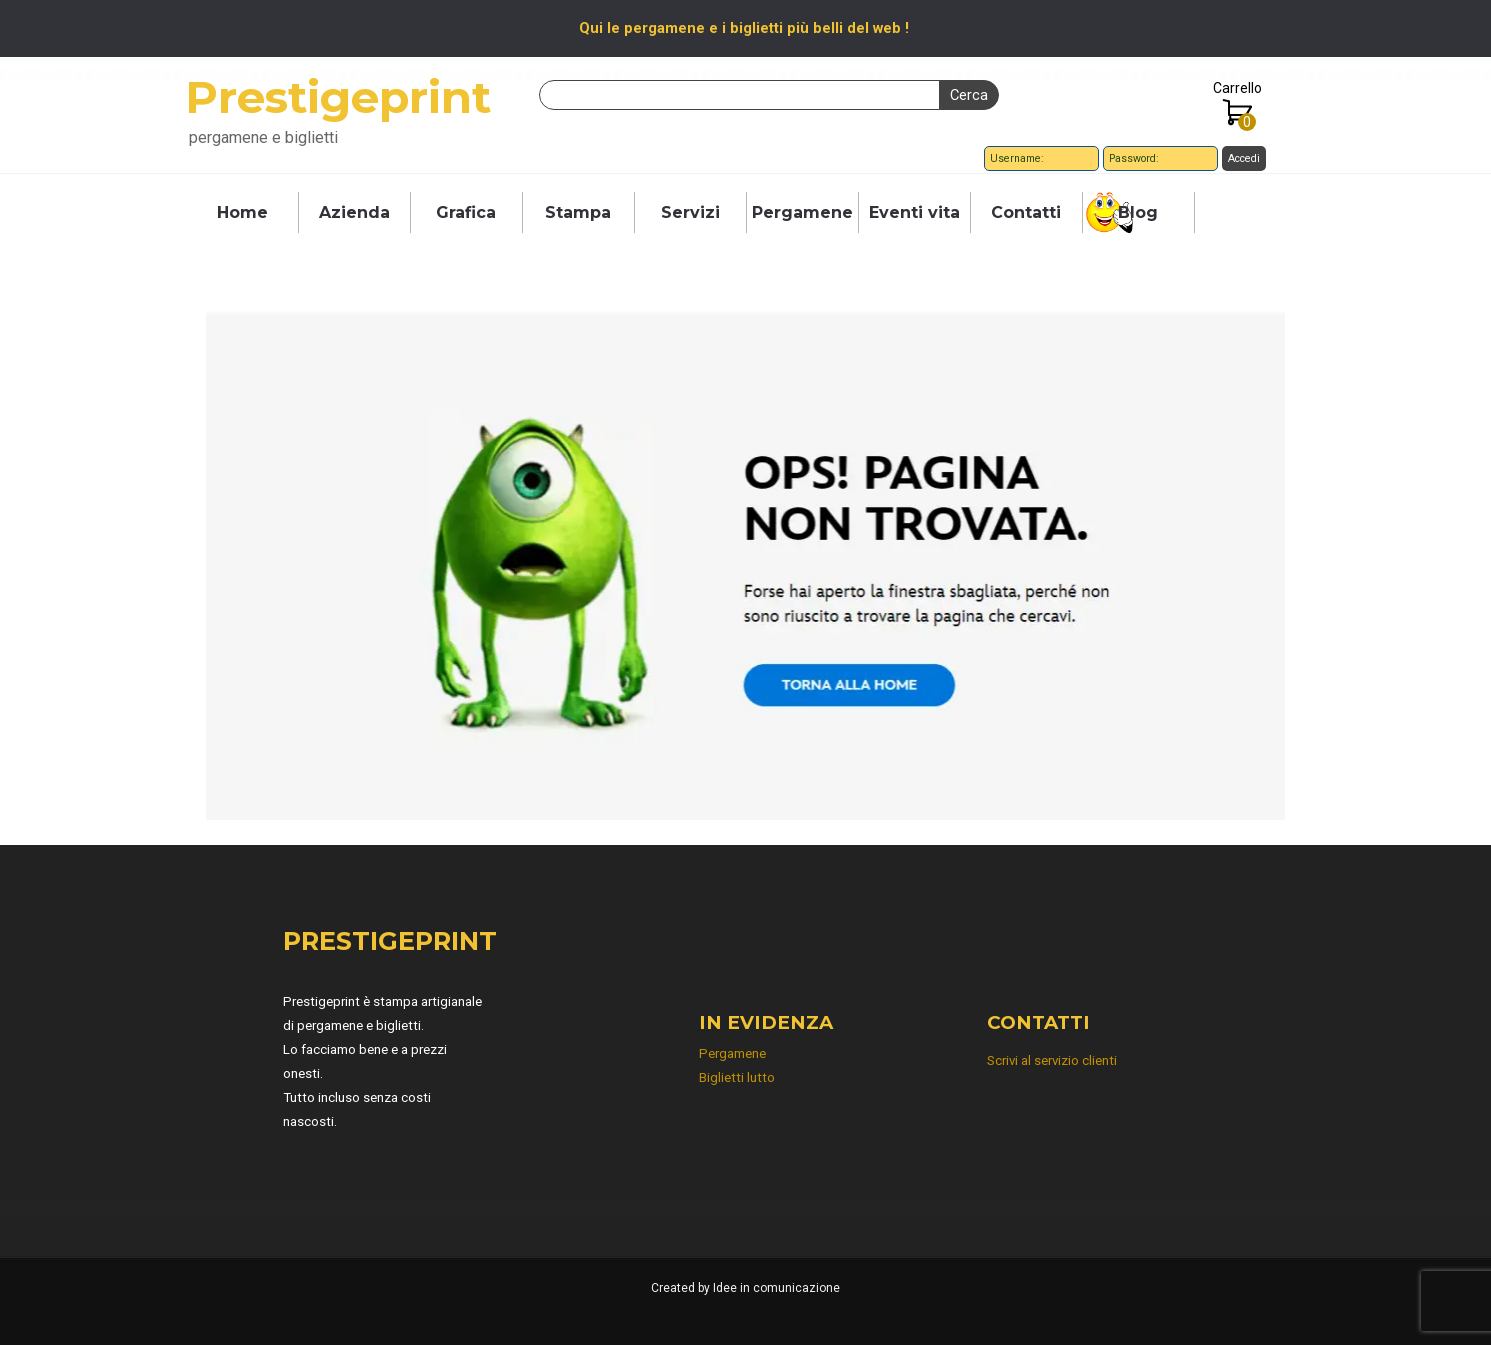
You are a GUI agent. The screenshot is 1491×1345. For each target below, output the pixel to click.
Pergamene (802, 212)
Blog (1138, 212)
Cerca (969, 95)
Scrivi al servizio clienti (1052, 1060)
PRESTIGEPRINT (390, 940)
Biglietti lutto (737, 1077)
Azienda (354, 212)
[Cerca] (739, 95)
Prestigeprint (338, 97)
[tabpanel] (744, 28)
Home (242, 212)
